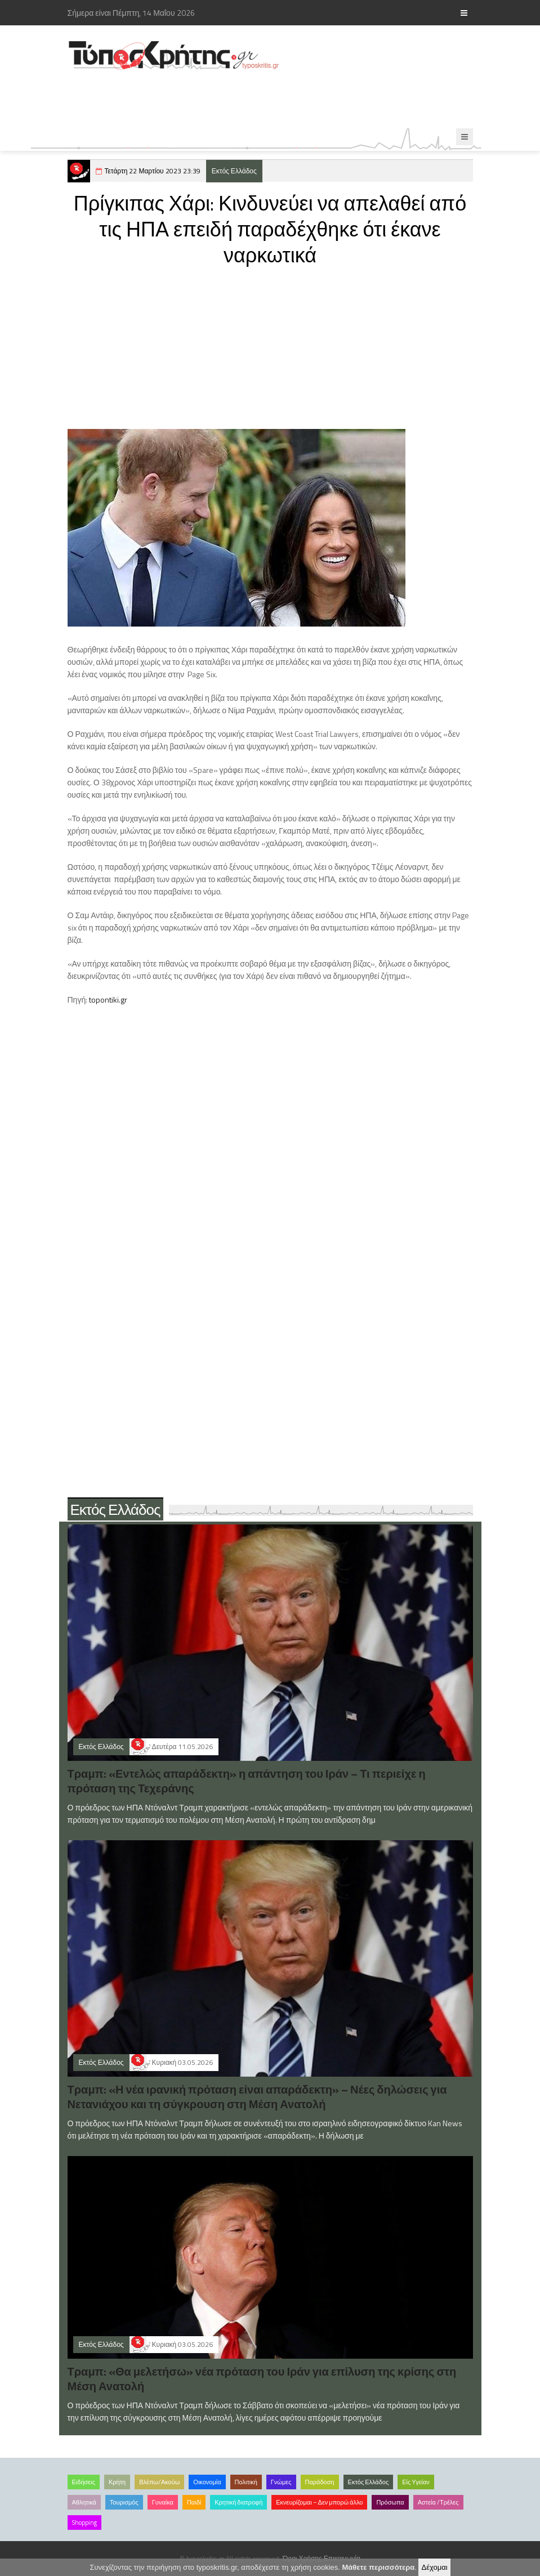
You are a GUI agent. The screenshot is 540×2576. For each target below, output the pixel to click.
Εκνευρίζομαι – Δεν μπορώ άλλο (319, 2502)
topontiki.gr (108, 999)
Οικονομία (207, 2481)
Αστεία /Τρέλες (438, 2502)
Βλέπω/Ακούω (159, 2481)
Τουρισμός (124, 2502)
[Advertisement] (272, 99)
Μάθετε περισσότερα (378, 2567)
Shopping (84, 2522)
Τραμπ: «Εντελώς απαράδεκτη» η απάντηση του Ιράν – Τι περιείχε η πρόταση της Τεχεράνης (247, 1781)
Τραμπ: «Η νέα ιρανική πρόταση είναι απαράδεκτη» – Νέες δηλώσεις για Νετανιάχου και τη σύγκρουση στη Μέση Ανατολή (257, 2097)
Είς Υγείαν (416, 2481)
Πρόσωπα (390, 2502)
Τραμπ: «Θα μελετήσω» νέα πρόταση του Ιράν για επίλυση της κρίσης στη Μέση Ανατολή (262, 2379)
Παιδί (194, 2502)
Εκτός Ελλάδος (234, 171)
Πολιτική (246, 2481)
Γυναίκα (162, 2502)
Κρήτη (117, 2481)
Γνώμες (281, 2481)
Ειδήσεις (83, 2481)
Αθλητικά (84, 2502)
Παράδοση (319, 2481)
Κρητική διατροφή (238, 2502)
